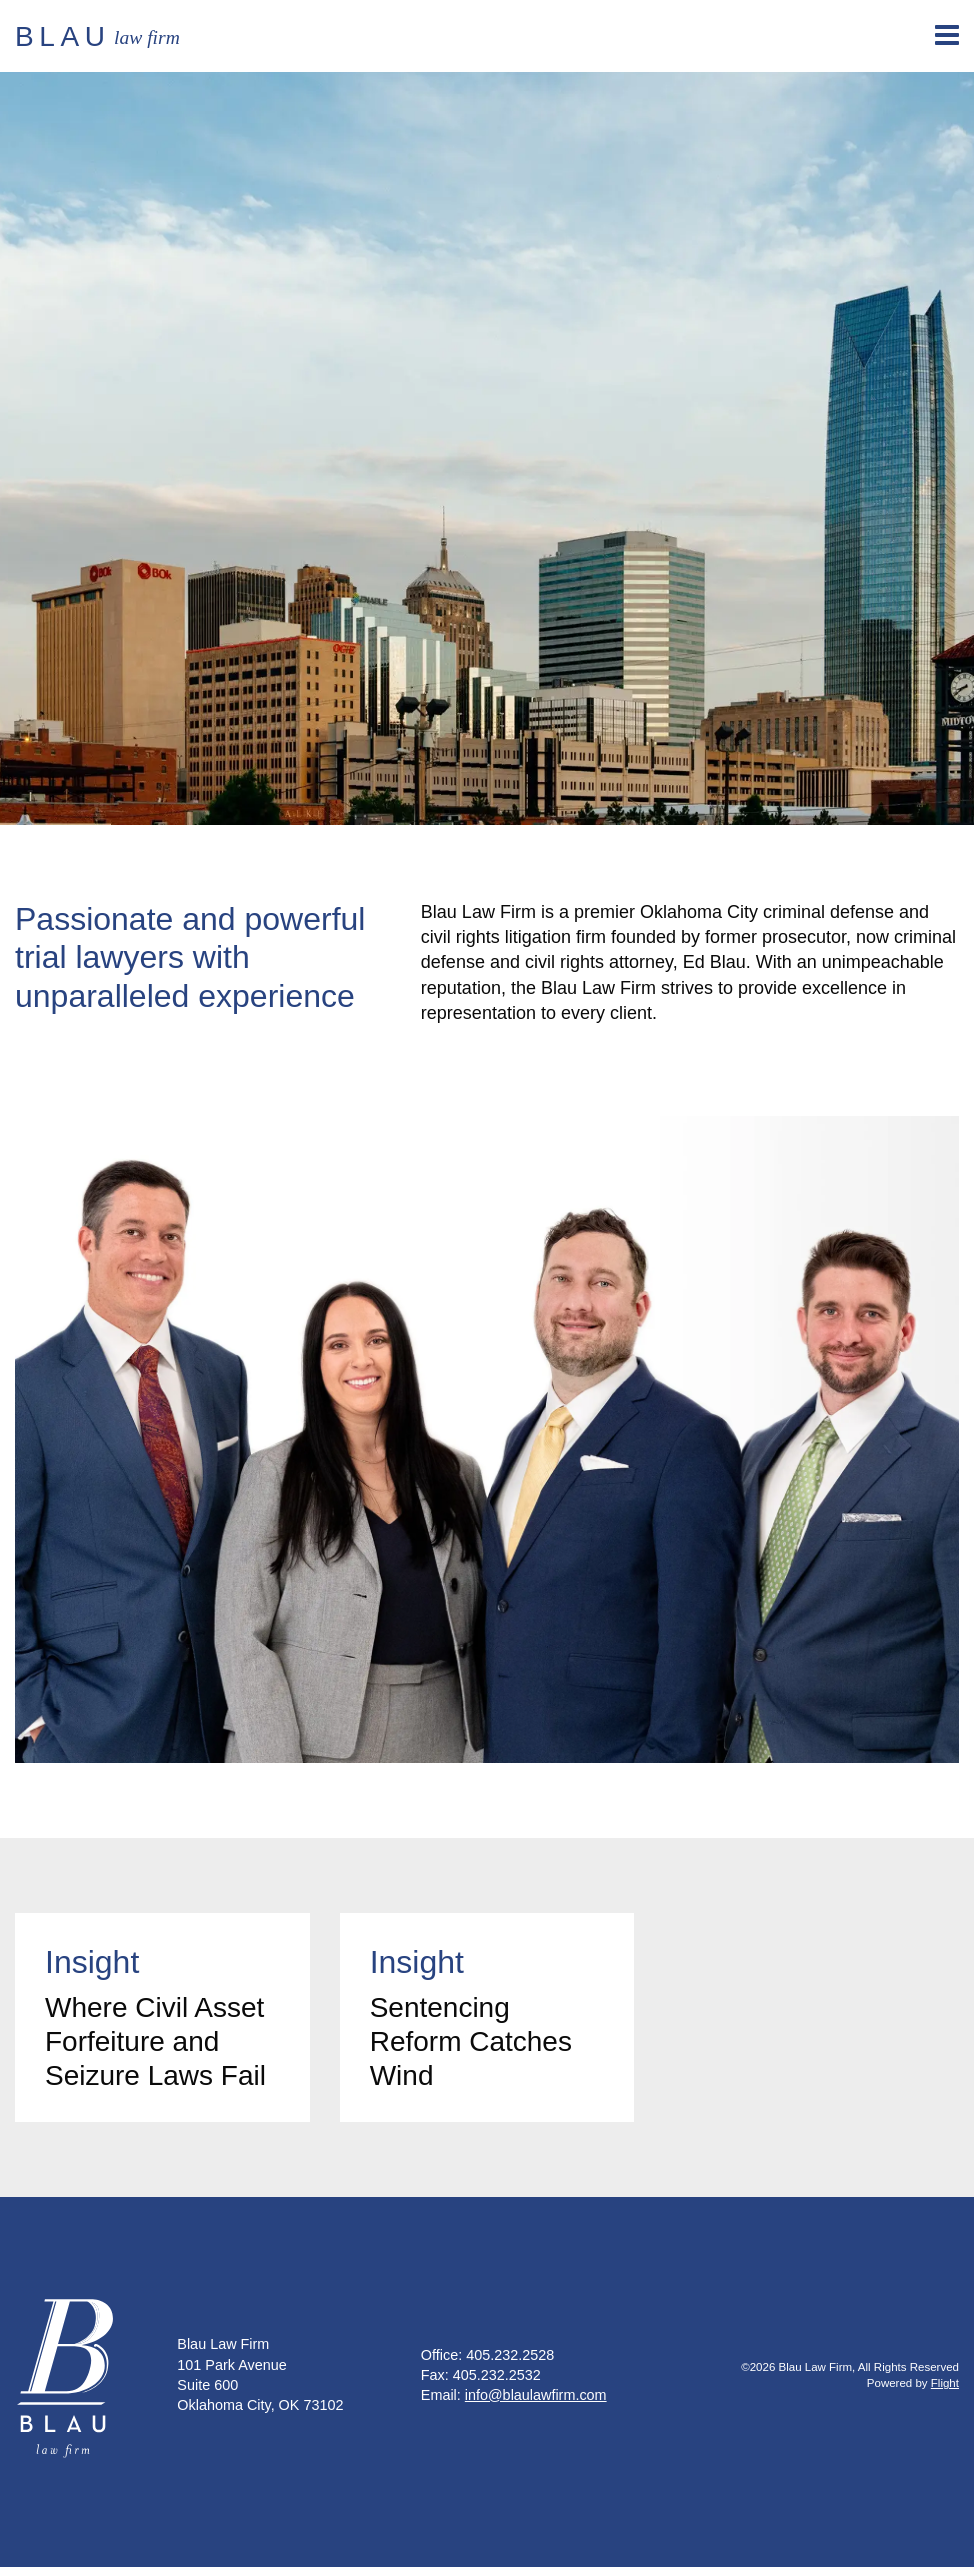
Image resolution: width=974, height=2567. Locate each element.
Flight (945, 2383)
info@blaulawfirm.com (536, 2395)
